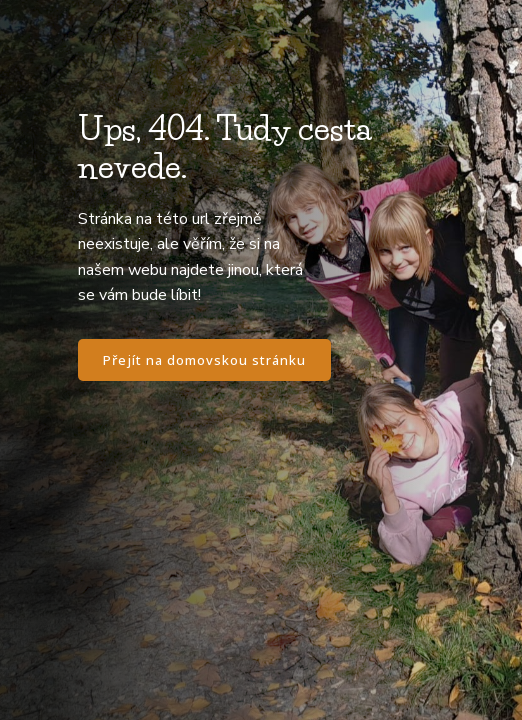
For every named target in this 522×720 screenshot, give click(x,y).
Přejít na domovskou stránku (204, 360)
